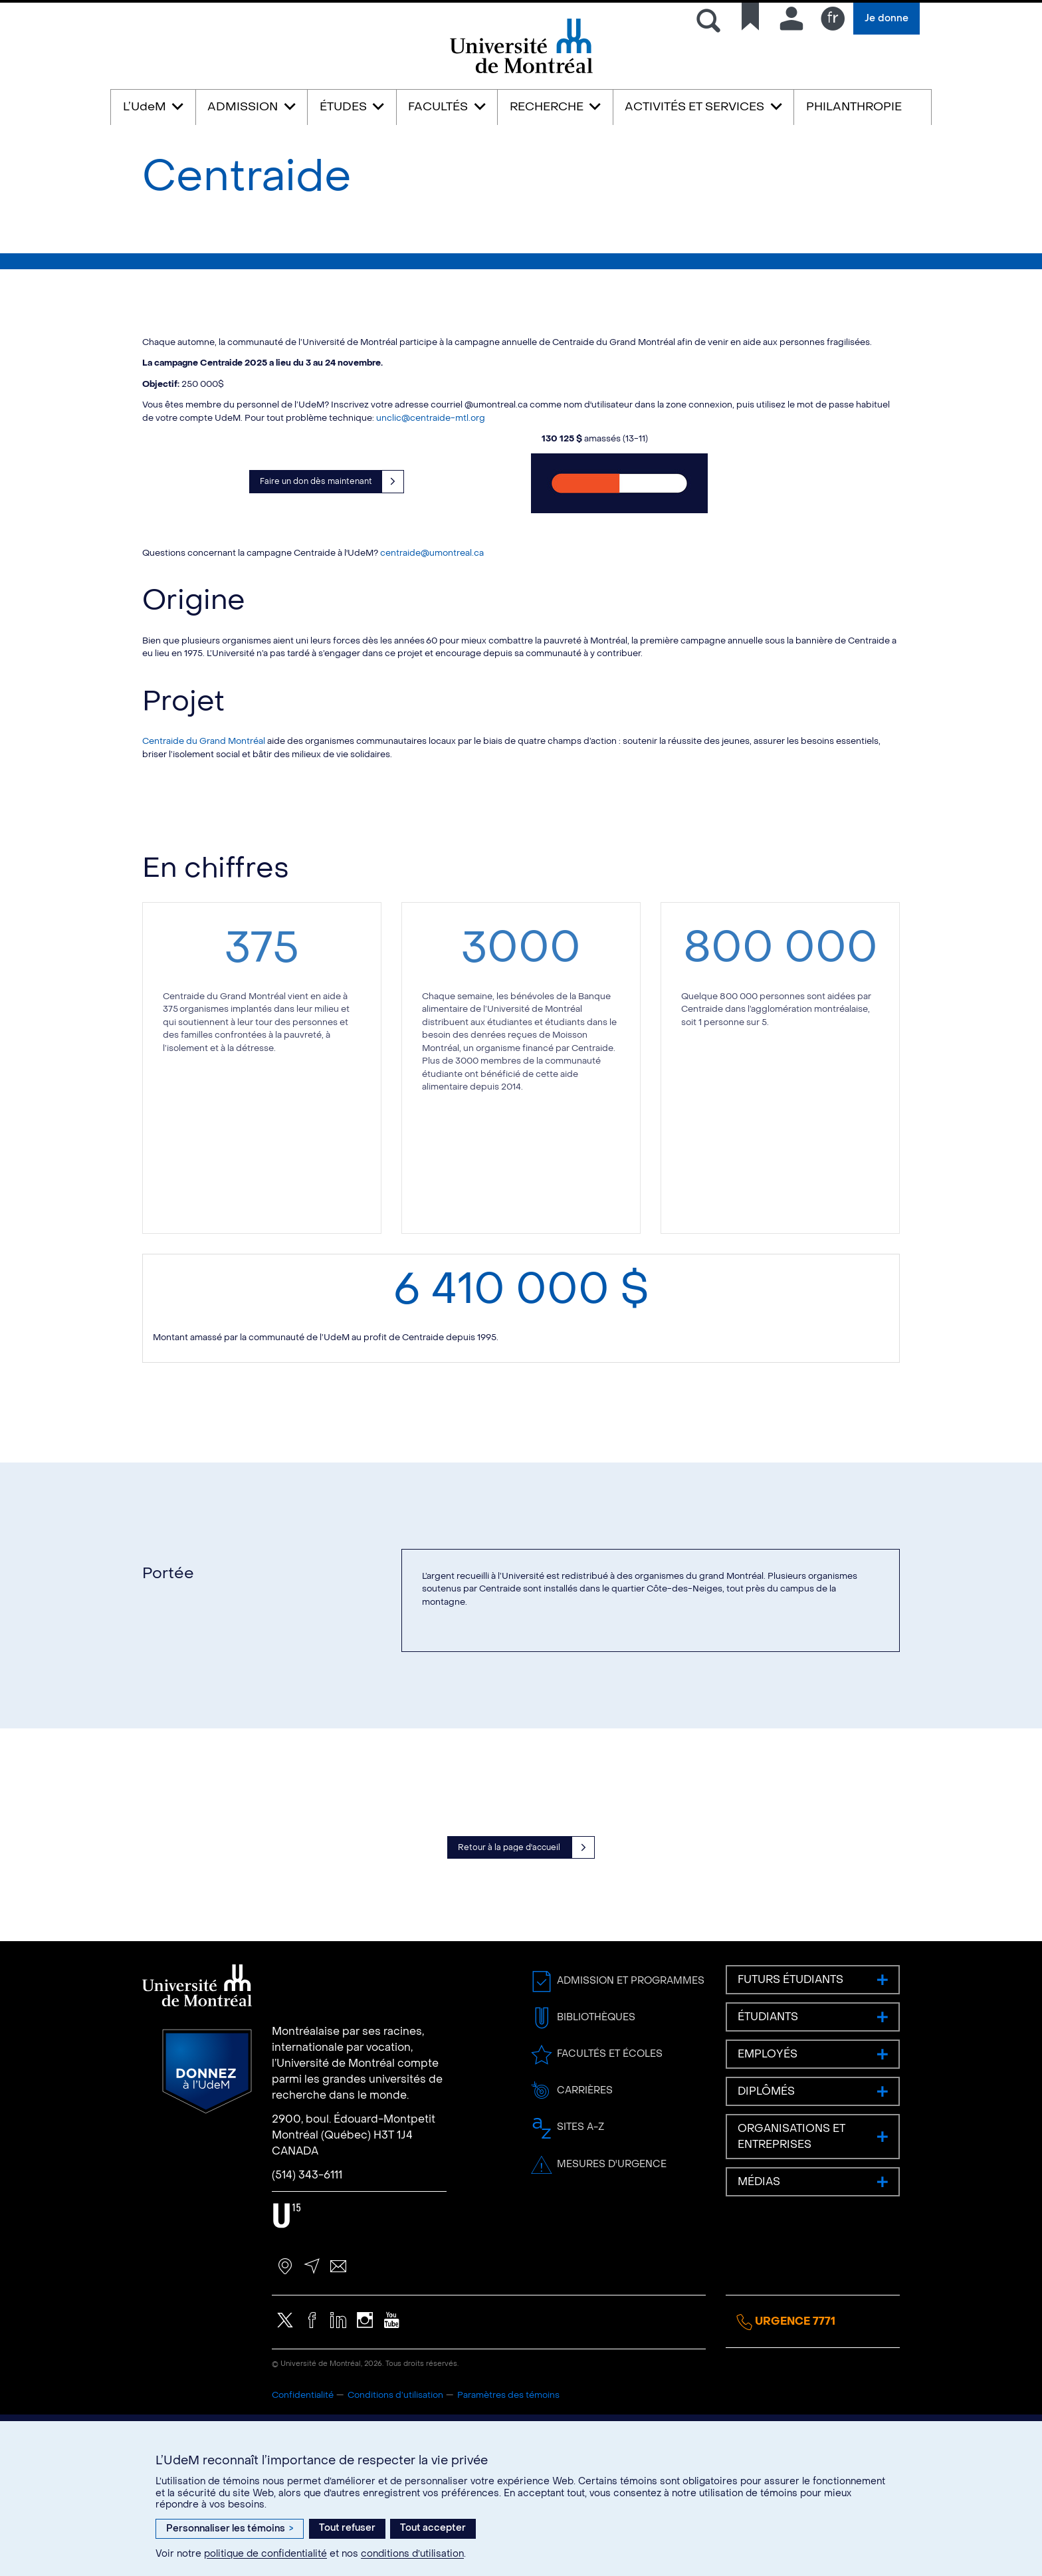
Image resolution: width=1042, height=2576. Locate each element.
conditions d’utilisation (412, 2553)
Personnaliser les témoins (229, 2528)
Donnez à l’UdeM (207, 2191)
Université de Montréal (521, 72)
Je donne (886, 18)
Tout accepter (433, 2527)
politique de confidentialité (265, 2553)
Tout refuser (347, 2527)
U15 (287, 2336)
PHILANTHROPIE (854, 106)
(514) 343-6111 (307, 2295)
